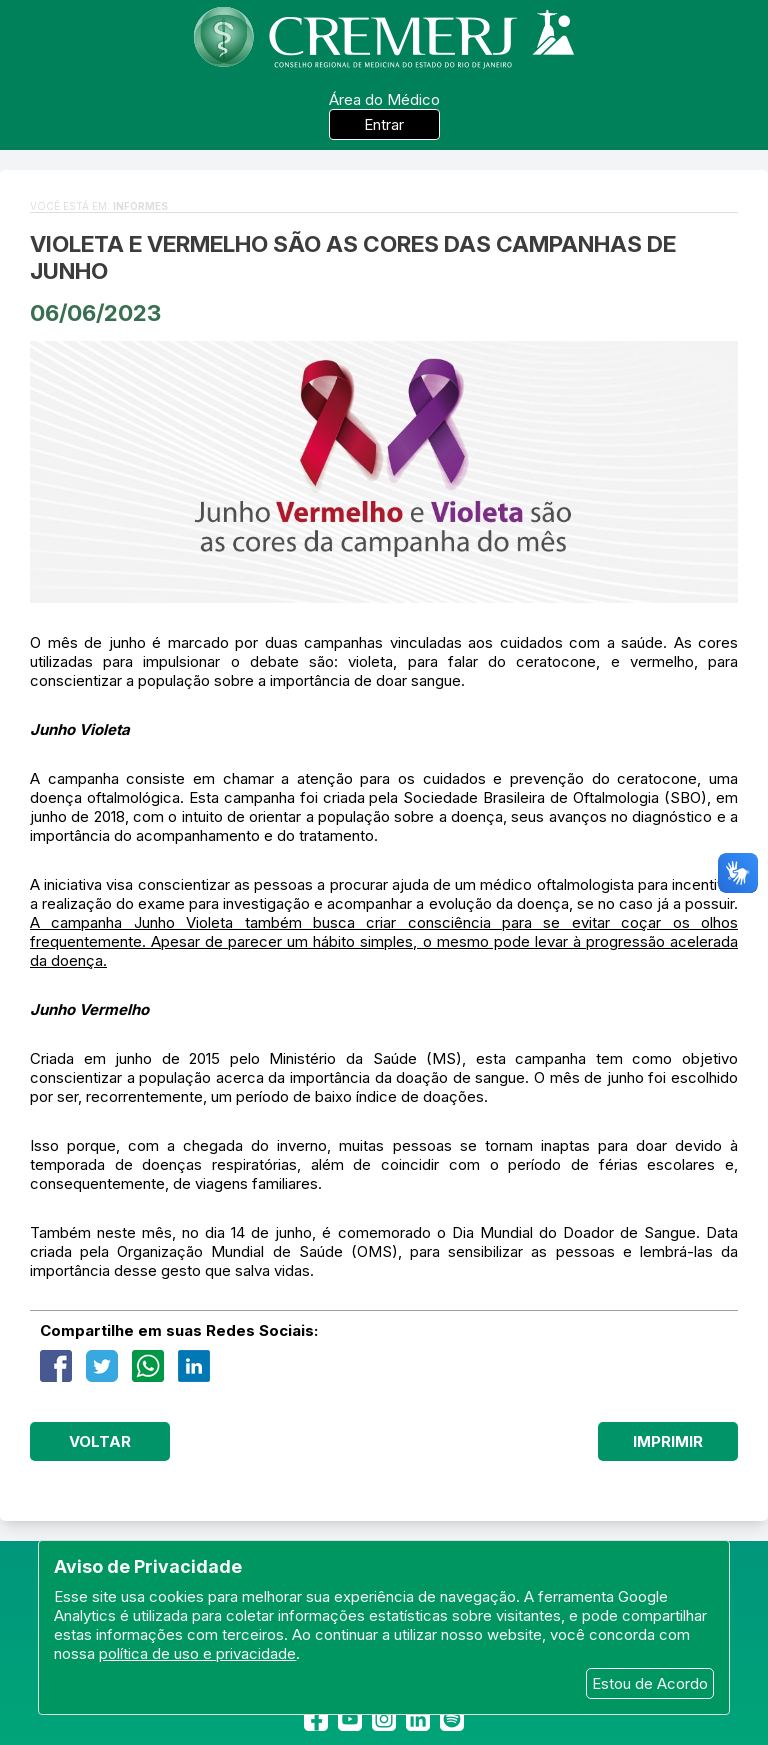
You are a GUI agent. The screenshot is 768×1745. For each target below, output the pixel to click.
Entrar (384, 124)
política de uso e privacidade (197, 1653)
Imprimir (668, 1441)
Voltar (100, 1441)
